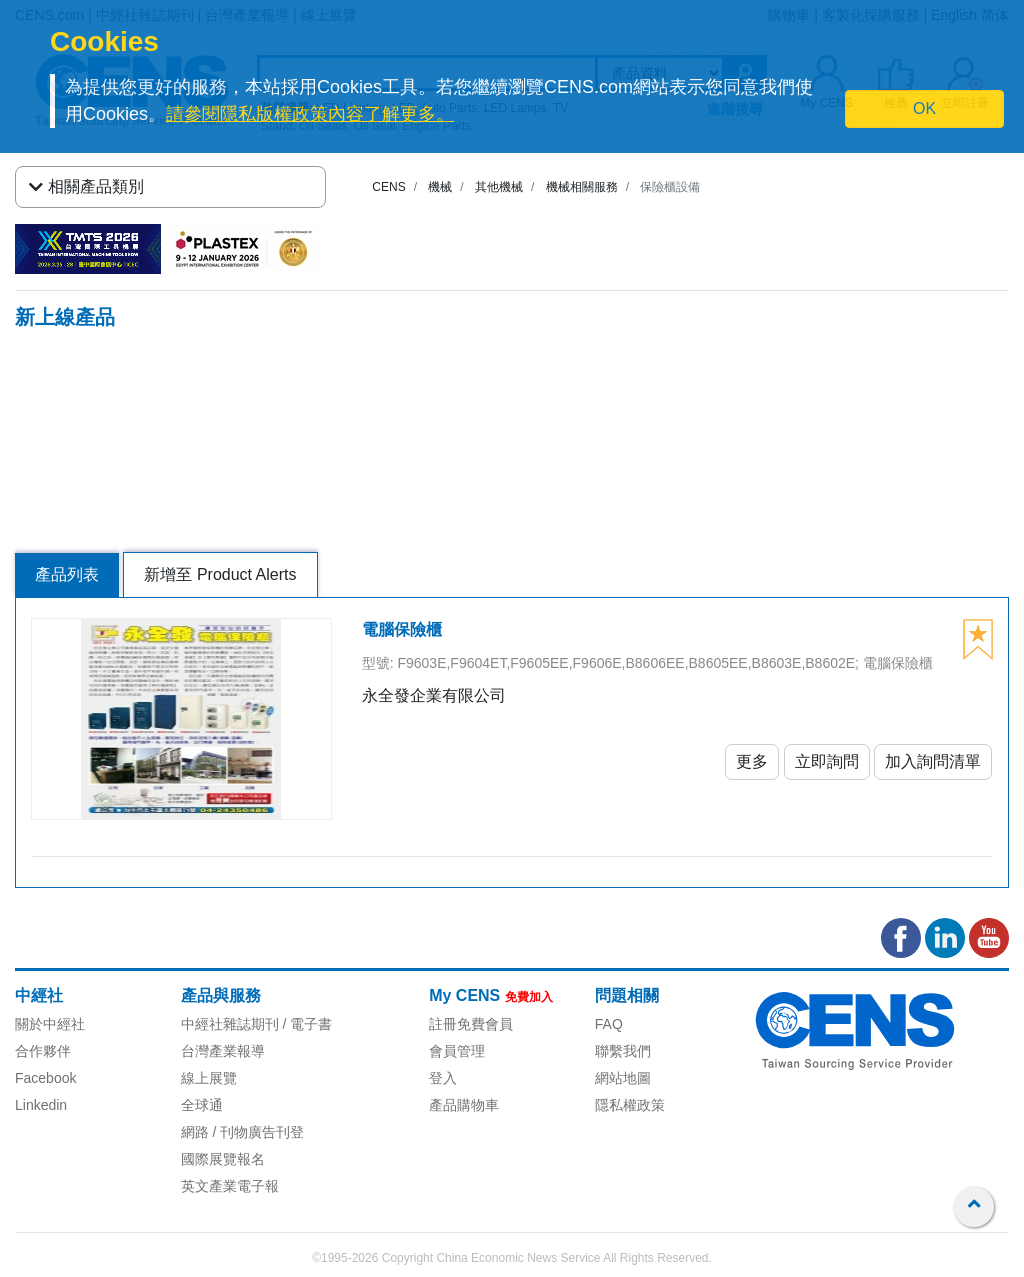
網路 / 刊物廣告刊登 (243, 1132)
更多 (752, 761)
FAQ (609, 1024)
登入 (443, 1078)
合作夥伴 (43, 1051)
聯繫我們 (623, 1051)
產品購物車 (464, 1105)
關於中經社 (50, 1024)
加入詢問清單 (933, 761)
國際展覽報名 (223, 1159)
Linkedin (41, 1105)
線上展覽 (209, 1078)
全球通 (202, 1105)
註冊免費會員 (471, 1024)
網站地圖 (623, 1078)
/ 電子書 (306, 1024)
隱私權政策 (630, 1105)
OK (924, 108)
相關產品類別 (86, 187)
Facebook (45, 1078)
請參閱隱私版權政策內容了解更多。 (310, 114)
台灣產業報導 (223, 1051)
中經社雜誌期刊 (230, 1024)
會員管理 (457, 1051)
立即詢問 (827, 761)
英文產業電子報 (230, 1186)
